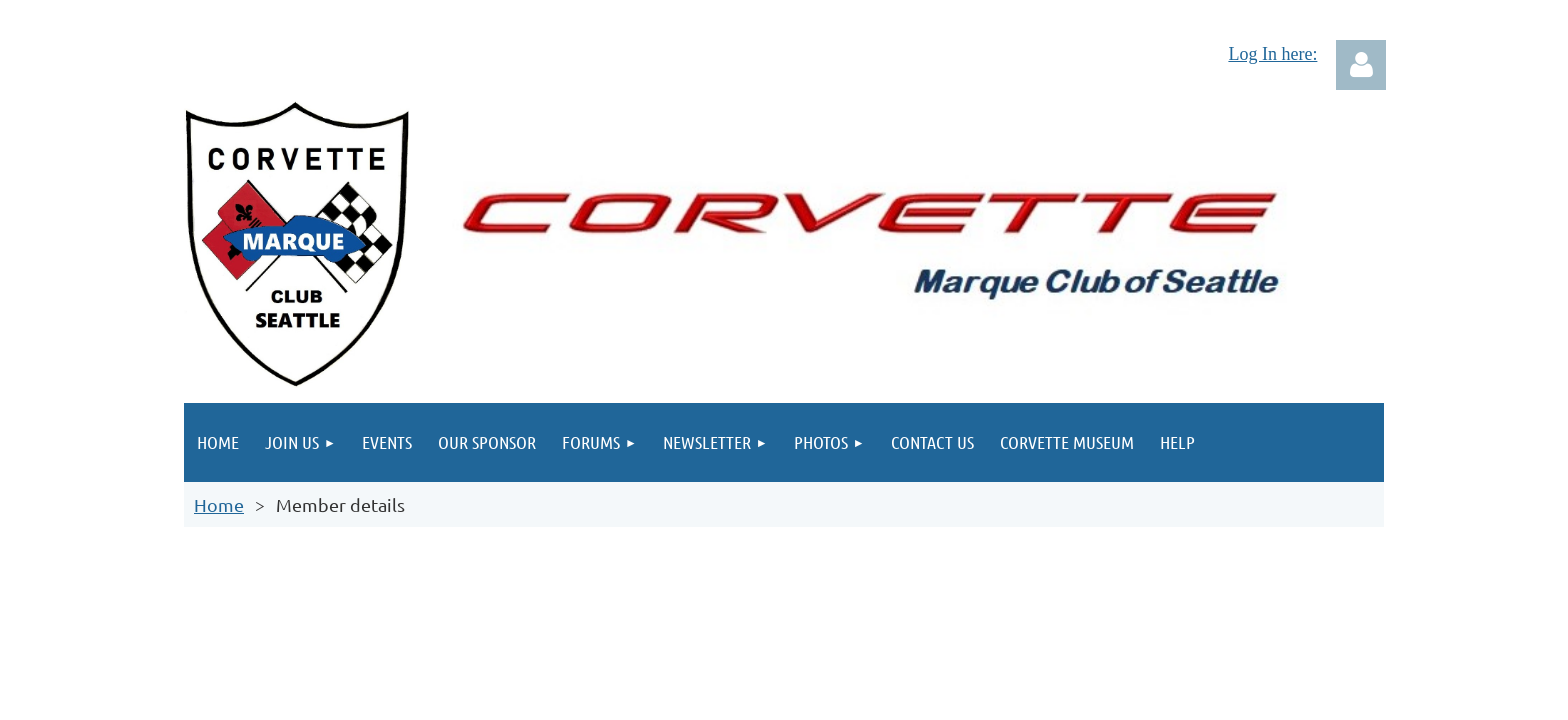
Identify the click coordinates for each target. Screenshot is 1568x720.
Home (219, 504)
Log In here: (1272, 54)
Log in (1361, 65)
